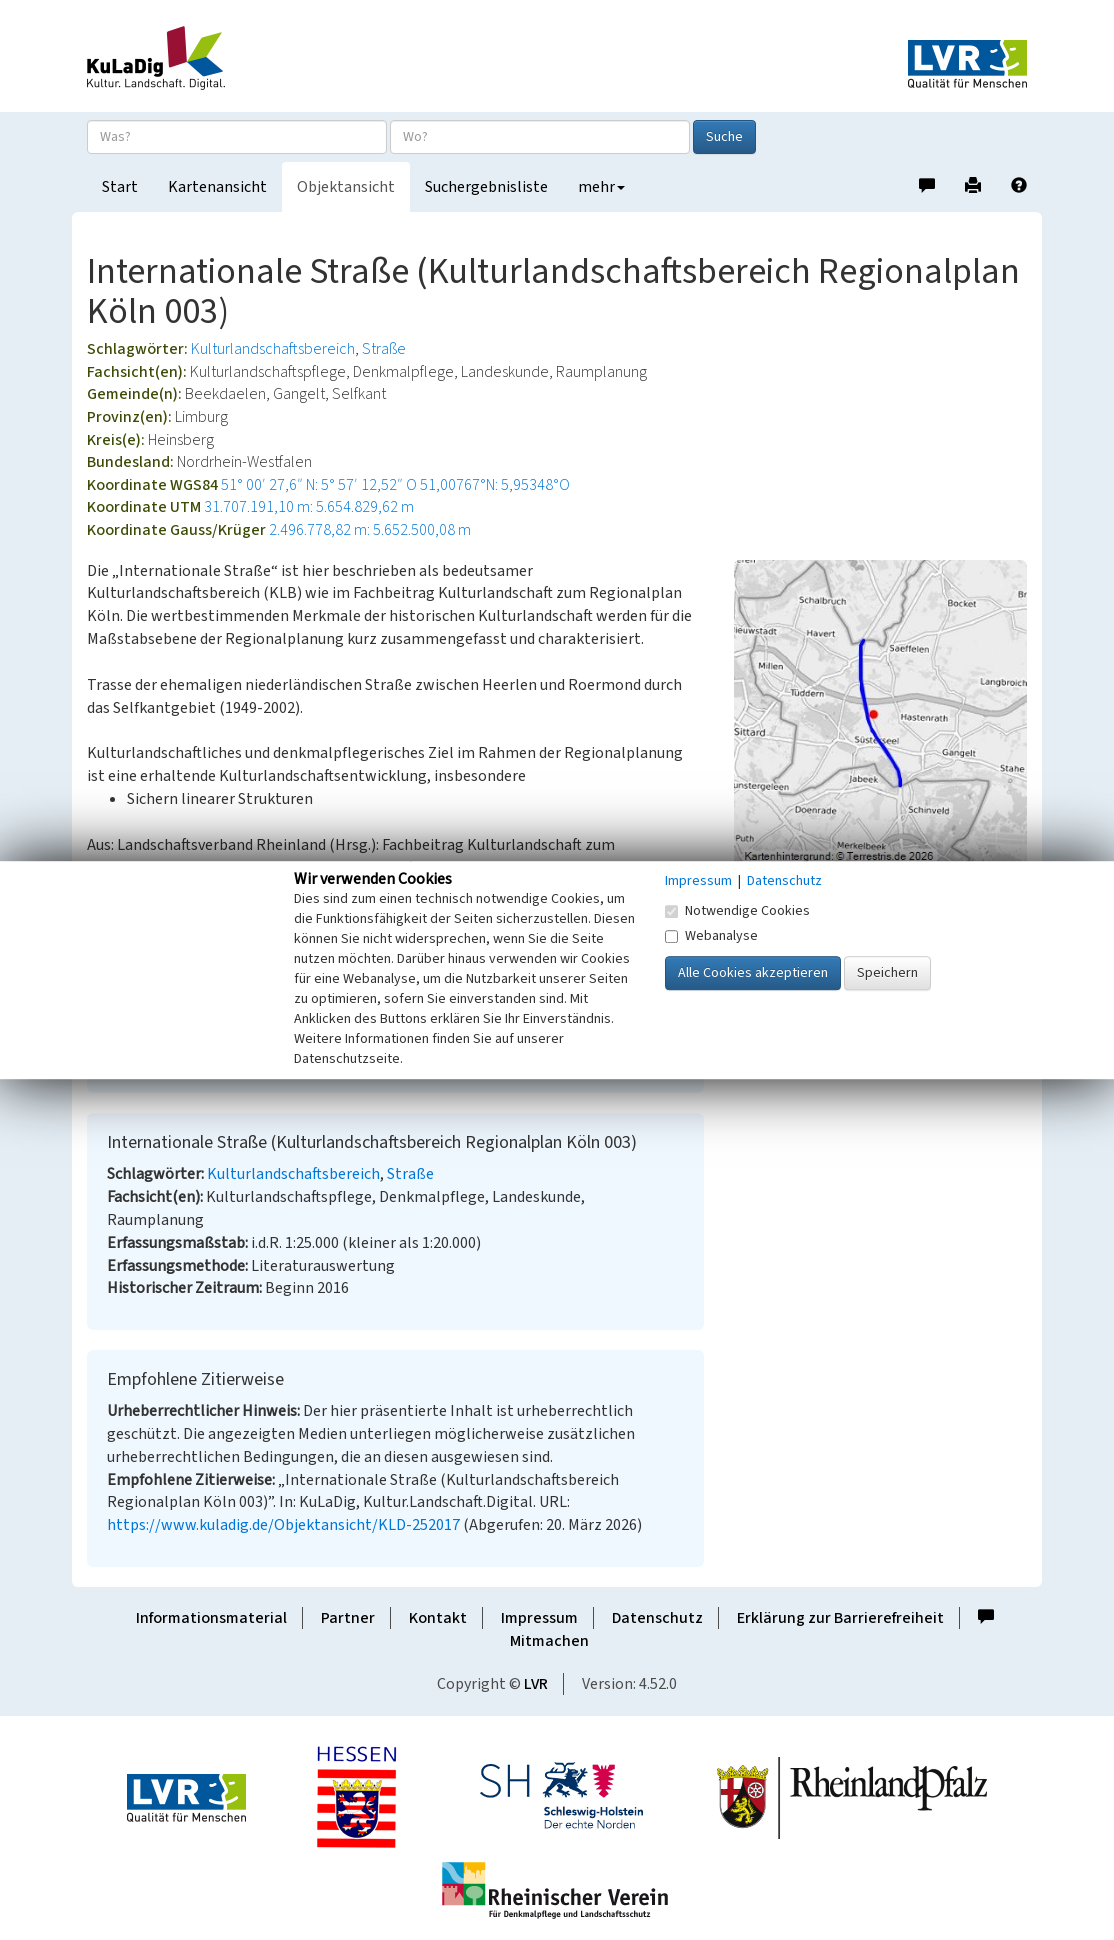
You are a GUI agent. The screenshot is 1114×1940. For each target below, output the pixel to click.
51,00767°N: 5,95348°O (495, 485)
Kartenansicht (217, 187)
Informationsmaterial (211, 1618)
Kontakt (438, 1618)
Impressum (539, 1618)
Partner (348, 1618)
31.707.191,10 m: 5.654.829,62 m (309, 507)
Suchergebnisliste (486, 187)
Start (120, 187)
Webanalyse (711, 936)
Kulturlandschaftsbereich (273, 349)
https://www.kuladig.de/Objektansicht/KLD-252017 (283, 1525)
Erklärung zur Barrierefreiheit (840, 1618)
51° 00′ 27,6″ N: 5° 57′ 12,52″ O (319, 485)
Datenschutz (657, 1618)
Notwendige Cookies (737, 911)
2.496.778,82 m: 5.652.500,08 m (370, 530)
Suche (724, 137)
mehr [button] (601, 187)
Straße (384, 349)
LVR (536, 1684)
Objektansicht (346, 187)
